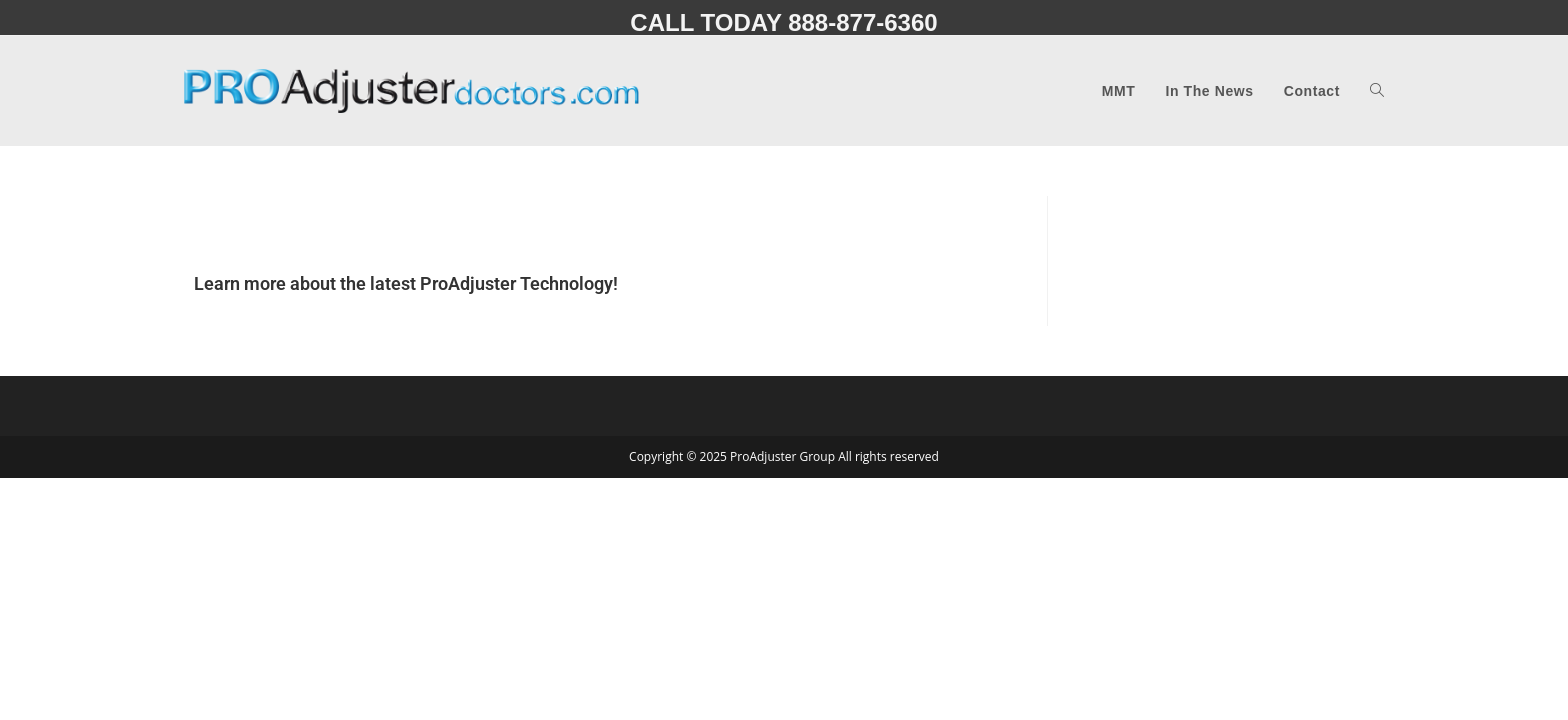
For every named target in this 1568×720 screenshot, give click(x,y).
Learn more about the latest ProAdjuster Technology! (406, 283)
